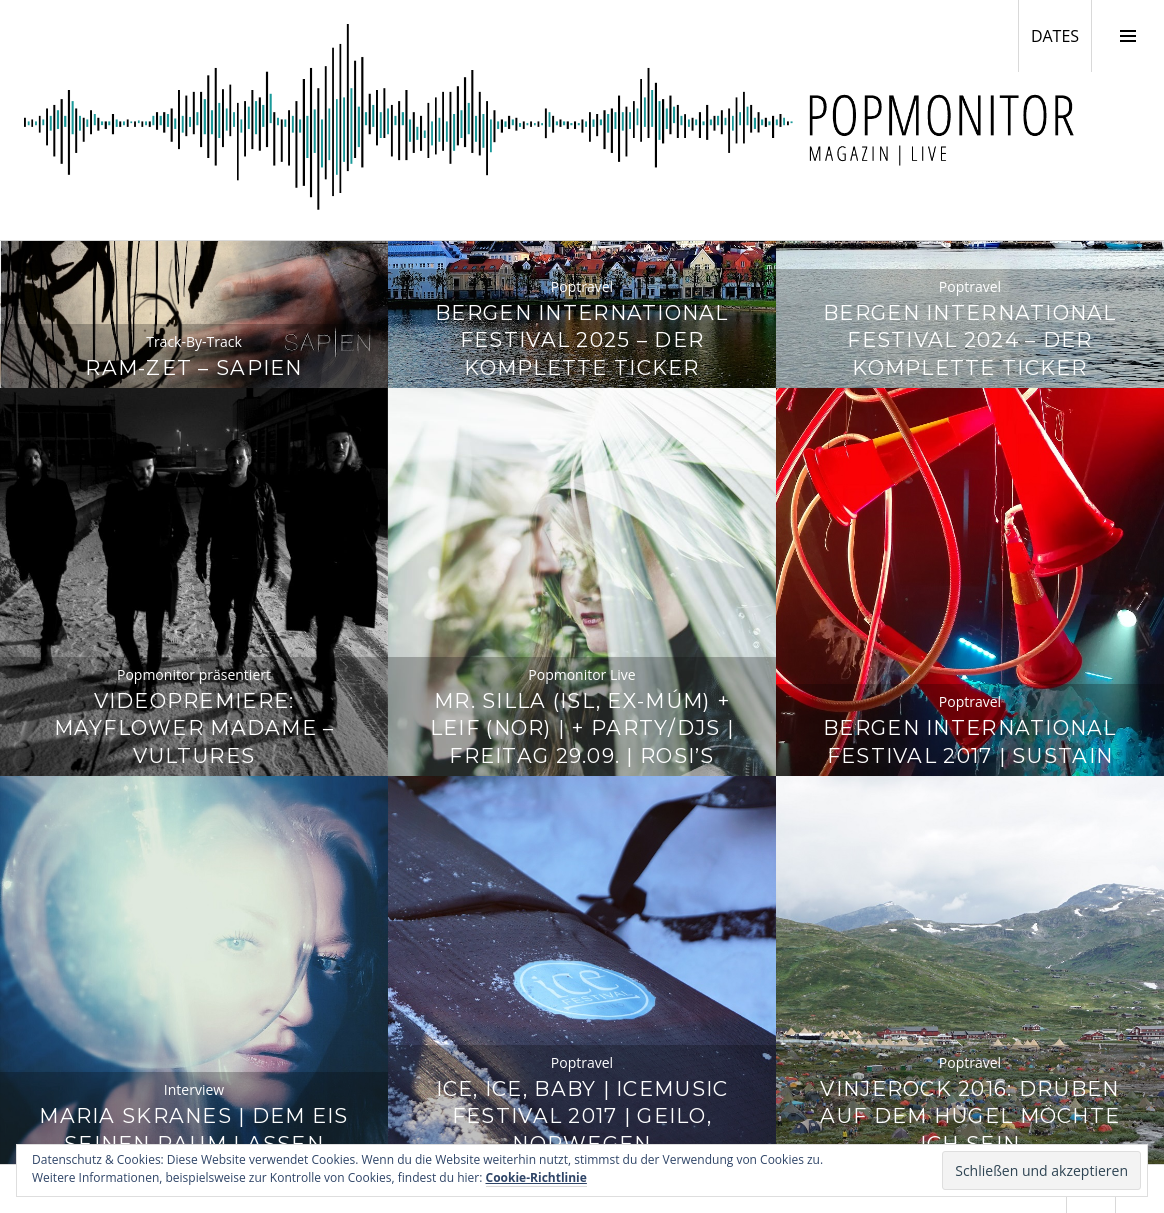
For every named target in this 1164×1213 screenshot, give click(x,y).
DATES (1061, 35)
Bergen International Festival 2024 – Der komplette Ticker (970, 340)
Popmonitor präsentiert (194, 674)
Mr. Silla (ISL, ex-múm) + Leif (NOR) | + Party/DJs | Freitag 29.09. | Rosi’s (582, 728)
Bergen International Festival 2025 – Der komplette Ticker (582, 340)
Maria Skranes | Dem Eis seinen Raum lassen (193, 1129)
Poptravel (582, 286)
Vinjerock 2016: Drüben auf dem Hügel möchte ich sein (970, 1116)
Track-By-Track (194, 341)
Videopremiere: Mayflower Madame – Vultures (194, 728)
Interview (194, 1089)
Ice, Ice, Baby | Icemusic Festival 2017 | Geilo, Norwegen (582, 1116)
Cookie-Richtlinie (536, 1177)
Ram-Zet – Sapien (193, 367)
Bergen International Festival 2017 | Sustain (970, 741)
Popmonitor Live (581, 674)
